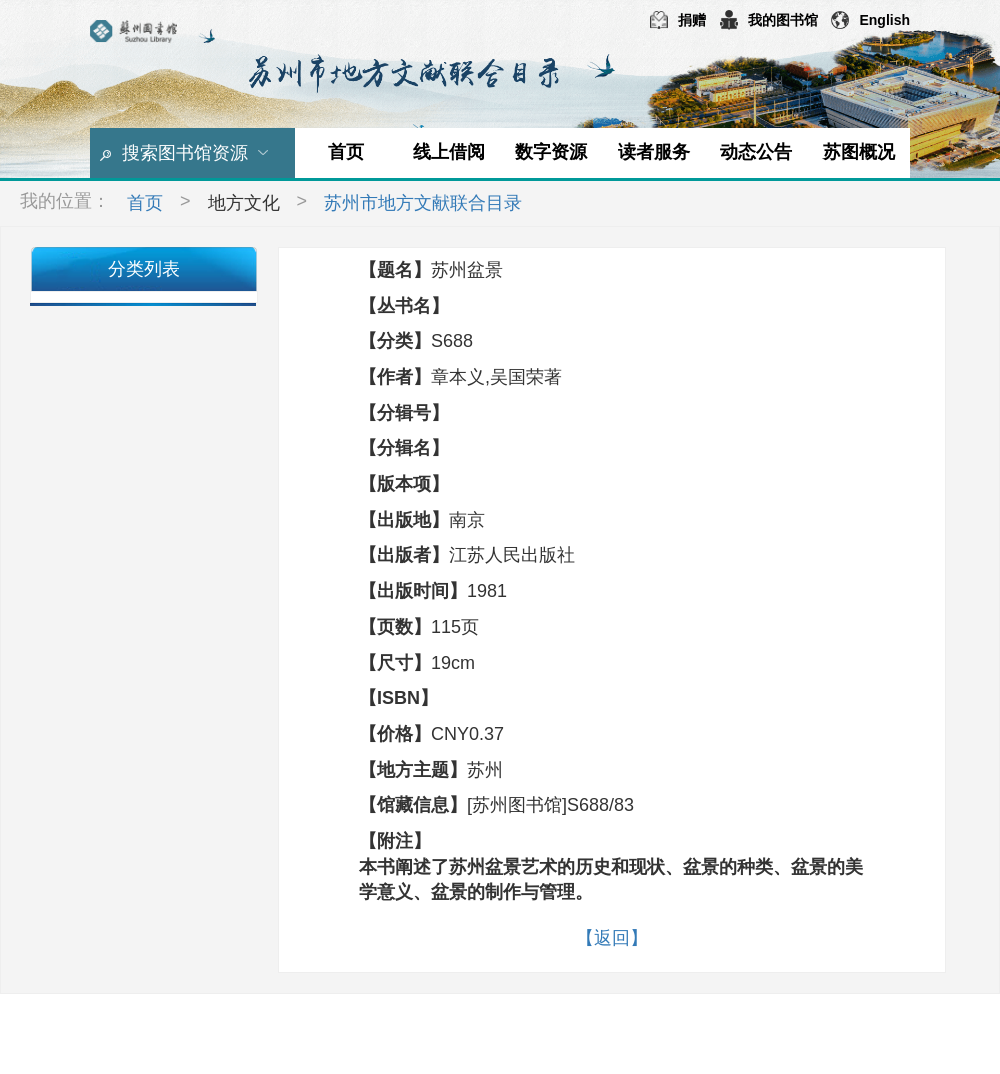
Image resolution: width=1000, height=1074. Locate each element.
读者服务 (654, 152)
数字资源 (551, 152)
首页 (346, 152)
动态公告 (756, 152)
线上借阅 (449, 152)
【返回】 (612, 938)
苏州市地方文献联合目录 (423, 203)
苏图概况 (859, 152)
